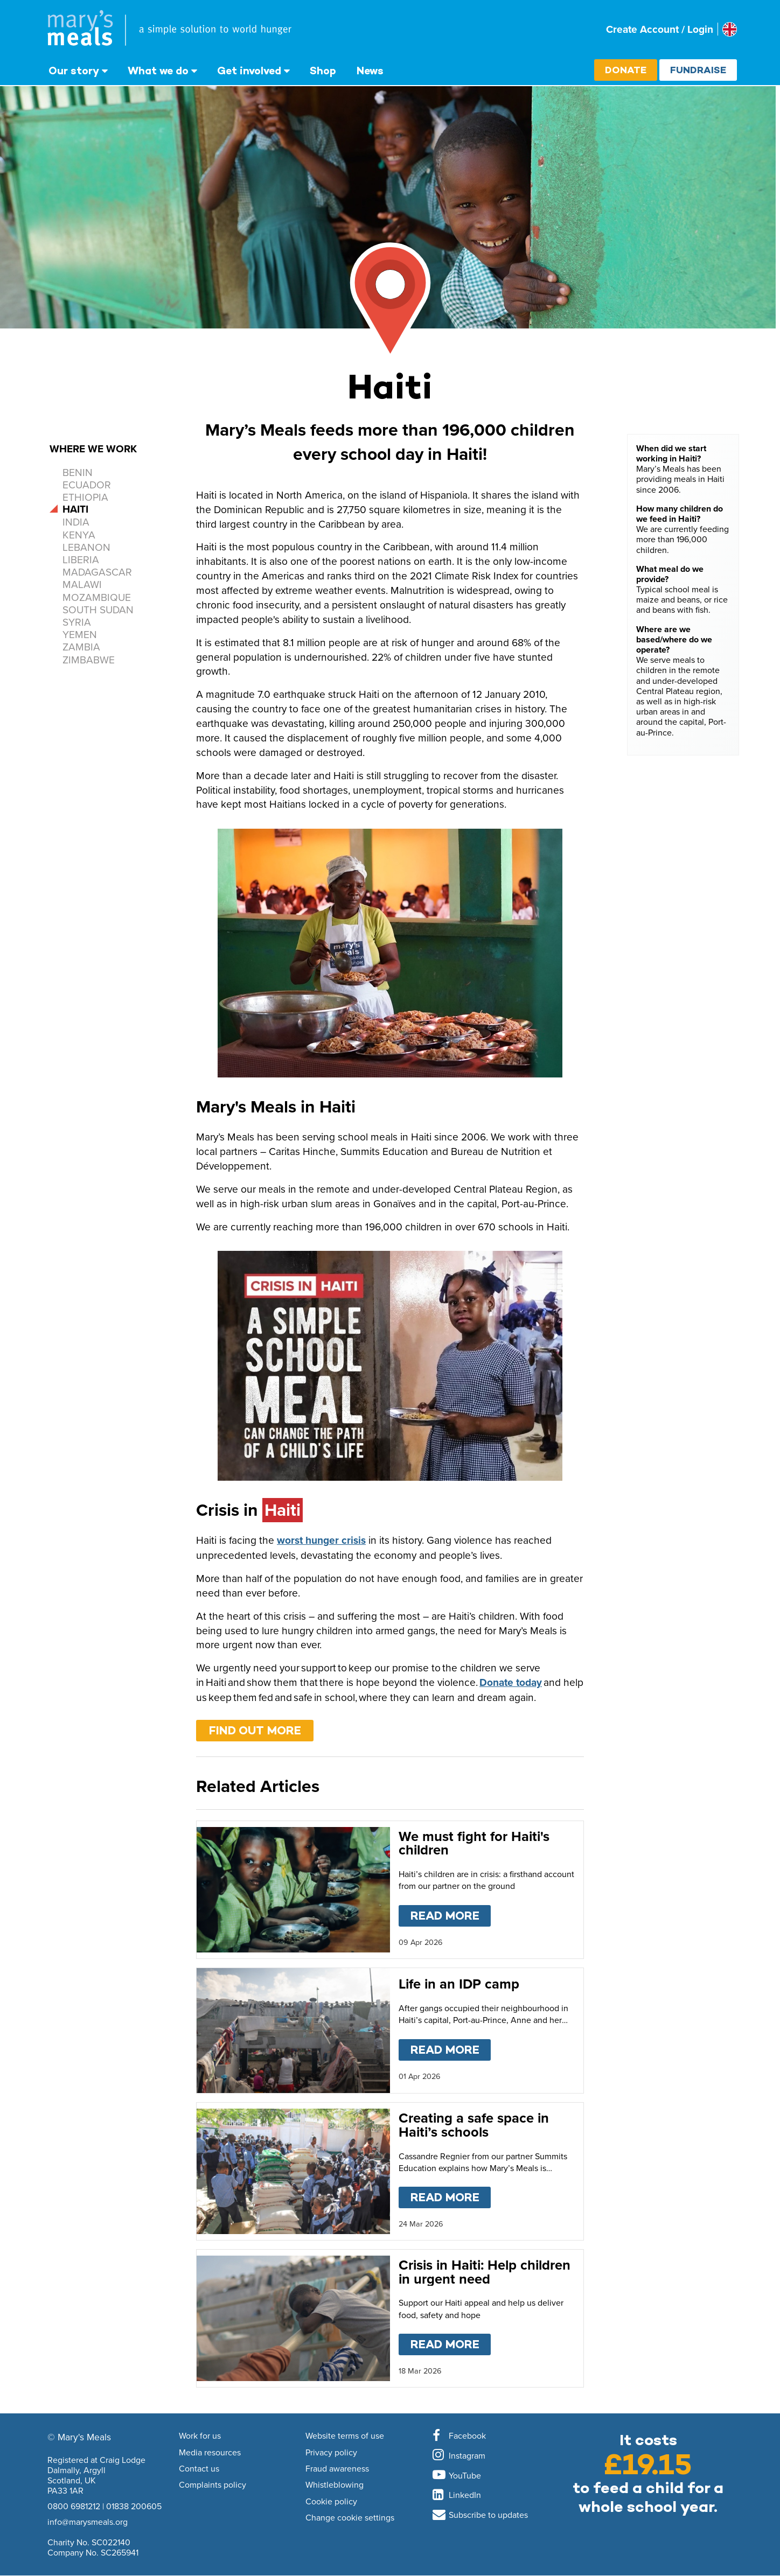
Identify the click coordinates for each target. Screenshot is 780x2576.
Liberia (80, 559)
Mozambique (96, 597)
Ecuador (86, 484)
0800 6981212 (73, 2506)
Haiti (75, 509)
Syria (76, 621)
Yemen (79, 634)
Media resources (210, 2452)
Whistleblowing (334, 2485)
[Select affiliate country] (729, 29)
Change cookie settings (349, 2517)
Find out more (255, 1730)
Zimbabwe (88, 659)
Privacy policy (331, 2452)
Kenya (78, 534)
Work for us (200, 2436)
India (75, 521)
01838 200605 (134, 2506)
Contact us (199, 2468)
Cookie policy (331, 2501)
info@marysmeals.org (87, 2522)
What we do (158, 70)
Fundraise (698, 70)
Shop (323, 70)
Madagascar (97, 571)
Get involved (249, 70)
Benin (77, 472)
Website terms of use (344, 2436)
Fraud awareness (337, 2468)
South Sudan (98, 609)
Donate (625, 70)
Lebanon (86, 547)
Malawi (82, 584)
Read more (450, 1914)
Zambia (81, 646)
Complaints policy (212, 2485)
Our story (73, 70)
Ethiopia (85, 496)
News (370, 70)
